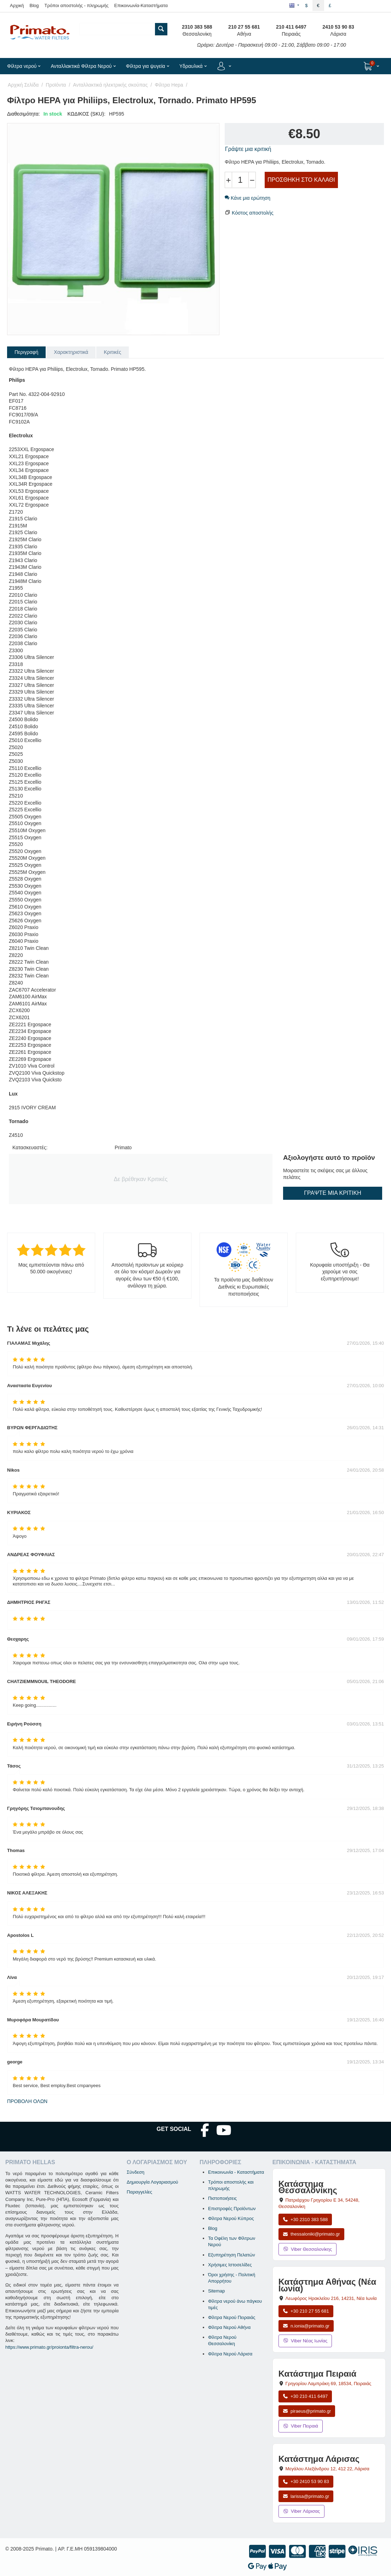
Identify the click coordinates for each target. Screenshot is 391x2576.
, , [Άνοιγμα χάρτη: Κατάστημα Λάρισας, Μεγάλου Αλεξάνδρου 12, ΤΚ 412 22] (327, 2468)
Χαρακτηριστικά (71, 352)
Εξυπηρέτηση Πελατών (231, 2254)
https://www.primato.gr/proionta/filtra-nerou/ (49, 2347)
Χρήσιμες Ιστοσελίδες (230, 2264)
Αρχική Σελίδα (23, 85)
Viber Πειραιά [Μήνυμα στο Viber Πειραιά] (300, 2426)
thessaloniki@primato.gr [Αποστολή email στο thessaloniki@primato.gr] (311, 2234)
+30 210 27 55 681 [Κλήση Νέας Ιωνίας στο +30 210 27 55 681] (306, 2311)
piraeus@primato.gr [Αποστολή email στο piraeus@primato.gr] (307, 2411)
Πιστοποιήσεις (222, 2198)
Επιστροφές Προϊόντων (232, 2208)
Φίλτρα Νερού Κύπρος (231, 2218)
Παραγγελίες (139, 2192)
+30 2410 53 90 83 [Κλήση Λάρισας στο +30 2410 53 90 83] (306, 2481)
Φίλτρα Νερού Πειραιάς (231, 2317)
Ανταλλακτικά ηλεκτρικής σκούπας (110, 85)
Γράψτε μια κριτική (248, 149)
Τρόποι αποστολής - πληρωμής (77, 5)
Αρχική (17, 5)
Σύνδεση (135, 2172)
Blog (34, 5)
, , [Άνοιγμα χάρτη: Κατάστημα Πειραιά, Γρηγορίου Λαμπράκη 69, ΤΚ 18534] (329, 2383)
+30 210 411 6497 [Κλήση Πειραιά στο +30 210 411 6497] (305, 2396)
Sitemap (216, 2291)
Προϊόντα (56, 85)
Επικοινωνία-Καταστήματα (141, 5)
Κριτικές (112, 352)
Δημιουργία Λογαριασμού (152, 2182)
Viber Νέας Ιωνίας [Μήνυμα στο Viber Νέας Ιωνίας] (305, 2340)
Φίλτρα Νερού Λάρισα (230, 2353)
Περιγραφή (26, 352)
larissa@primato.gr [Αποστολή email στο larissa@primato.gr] (306, 2496)
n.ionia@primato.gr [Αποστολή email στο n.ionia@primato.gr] (306, 2326)
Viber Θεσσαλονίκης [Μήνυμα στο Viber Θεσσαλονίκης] (307, 2249)
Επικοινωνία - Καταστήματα (236, 2172)
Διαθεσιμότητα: (23, 114)
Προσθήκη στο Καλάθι (301, 180)
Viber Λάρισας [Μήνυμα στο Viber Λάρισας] (301, 2511)
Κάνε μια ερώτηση (247, 198)
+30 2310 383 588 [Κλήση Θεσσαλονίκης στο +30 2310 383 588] (305, 2219)
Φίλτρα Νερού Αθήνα (229, 2327)
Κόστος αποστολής (253, 213)
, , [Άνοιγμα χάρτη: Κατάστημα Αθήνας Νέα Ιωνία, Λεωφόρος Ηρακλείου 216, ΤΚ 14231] (331, 2298)
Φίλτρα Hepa (169, 85)
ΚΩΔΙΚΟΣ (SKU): (86, 114)
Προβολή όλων (27, 2101)
